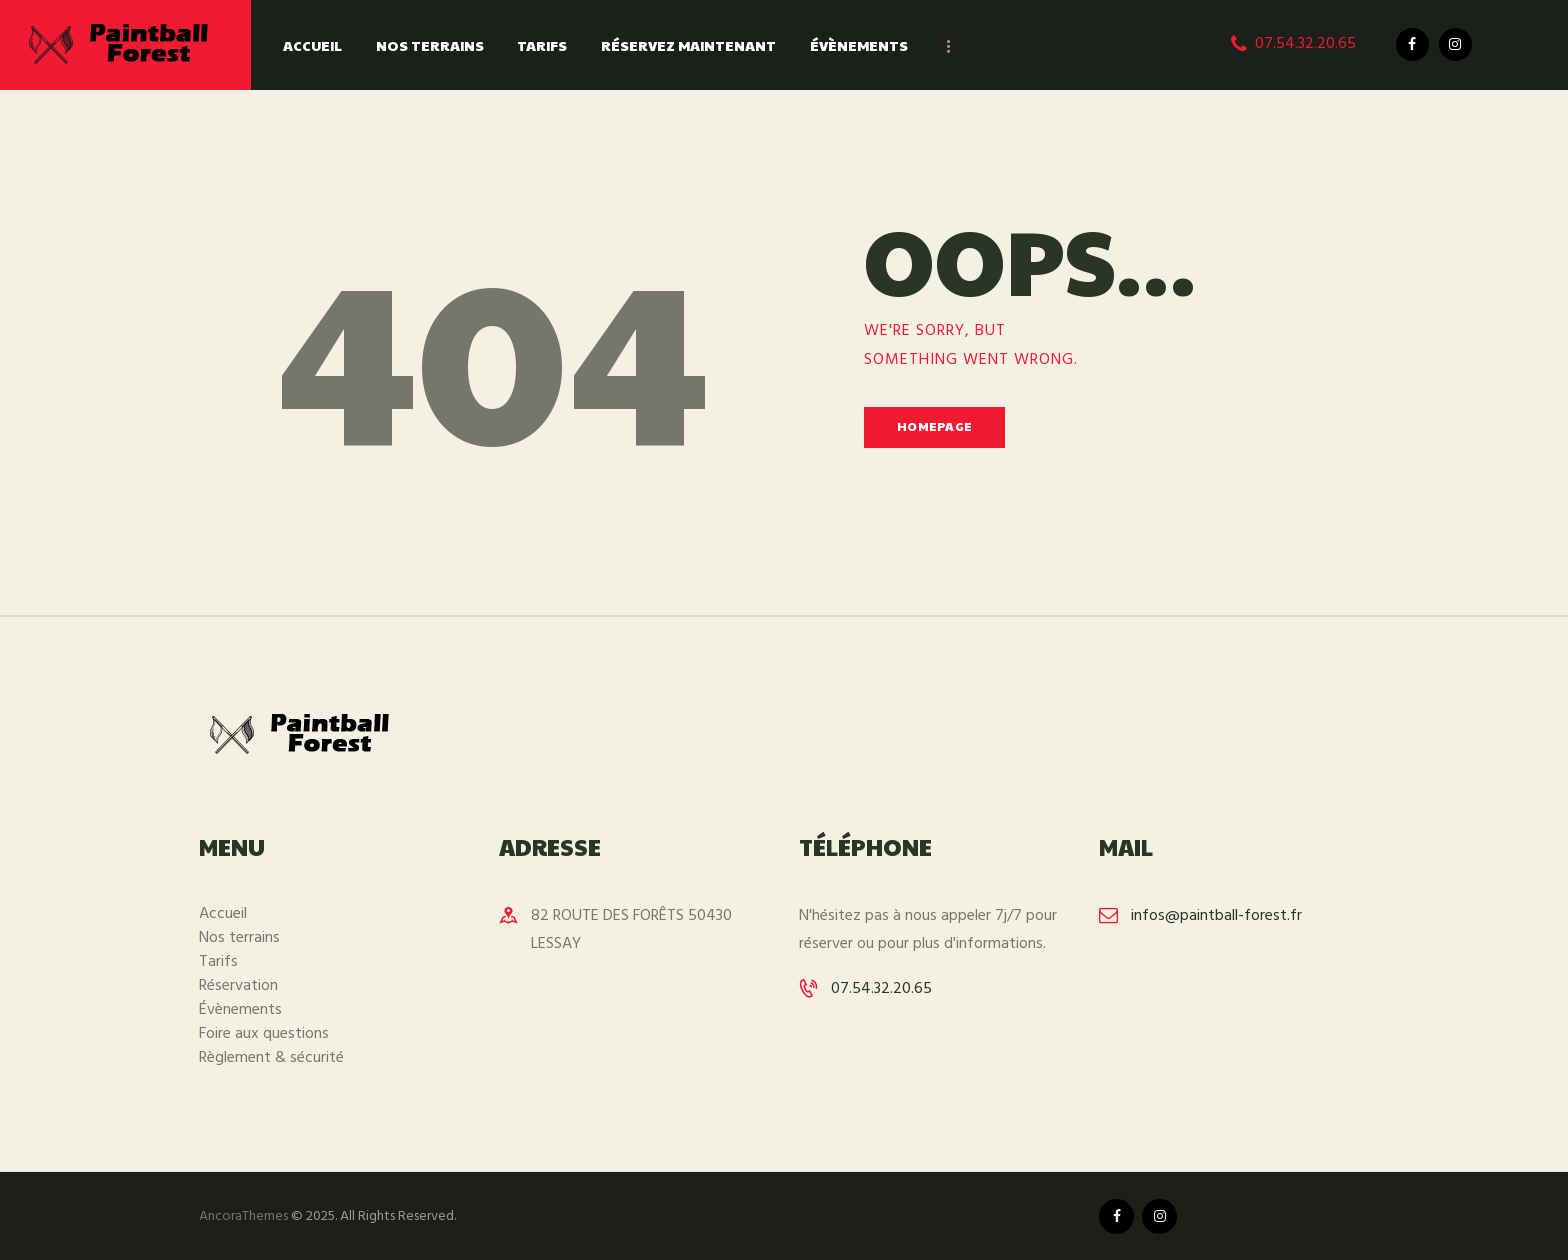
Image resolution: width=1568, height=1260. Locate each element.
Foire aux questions (264, 1034)
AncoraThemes (243, 1216)
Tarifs (218, 962)
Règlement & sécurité (271, 1058)
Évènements (240, 1010)
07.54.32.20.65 (881, 989)
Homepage (934, 426)
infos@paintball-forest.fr (1216, 916)
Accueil (223, 914)
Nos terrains (239, 938)
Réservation (238, 986)
